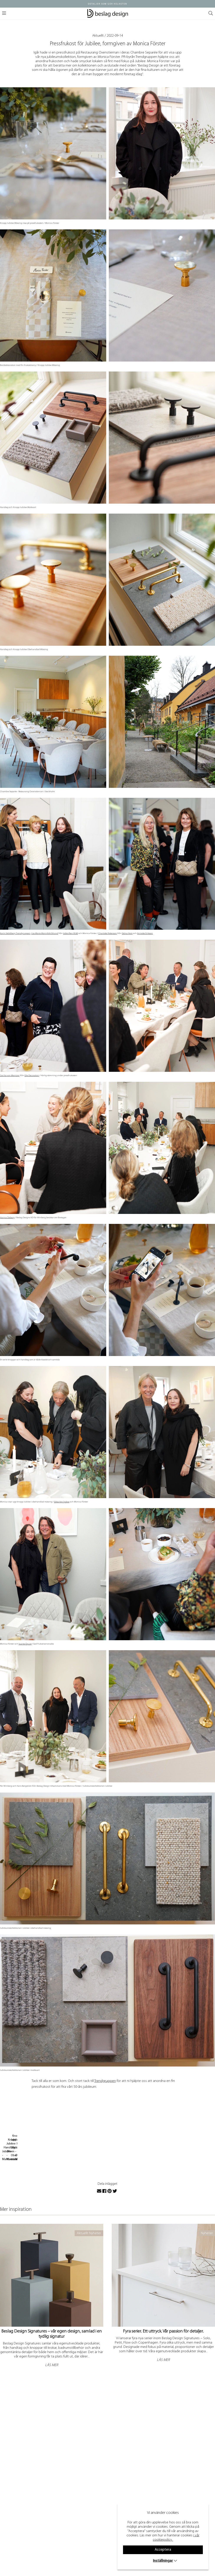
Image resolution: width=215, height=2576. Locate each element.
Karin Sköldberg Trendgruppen (15, 933)
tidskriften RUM (70, 933)
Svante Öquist (25, 1644)
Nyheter (95, 2233)
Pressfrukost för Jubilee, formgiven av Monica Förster (107, 44)
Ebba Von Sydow (61, 1502)
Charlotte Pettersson (107, 933)
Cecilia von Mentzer (10, 1075)
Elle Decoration (32, 1075)
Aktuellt (98, 35)
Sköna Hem (127, 933)
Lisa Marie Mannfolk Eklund (44, 933)
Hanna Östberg (7, 1218)
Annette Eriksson (145, 933)
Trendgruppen (105, 2081)
